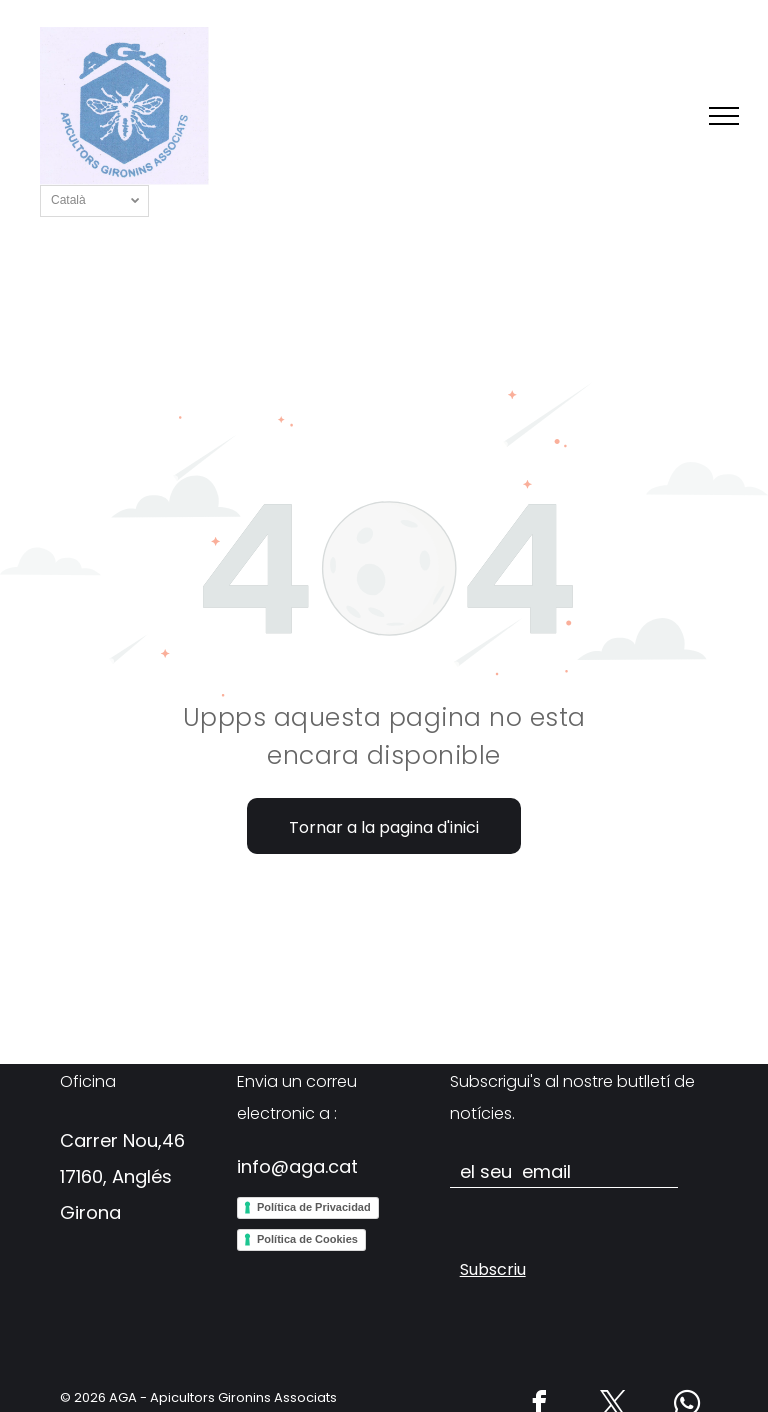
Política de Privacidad (314, 1207)
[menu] (724, 116)
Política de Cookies (307, 1239)
